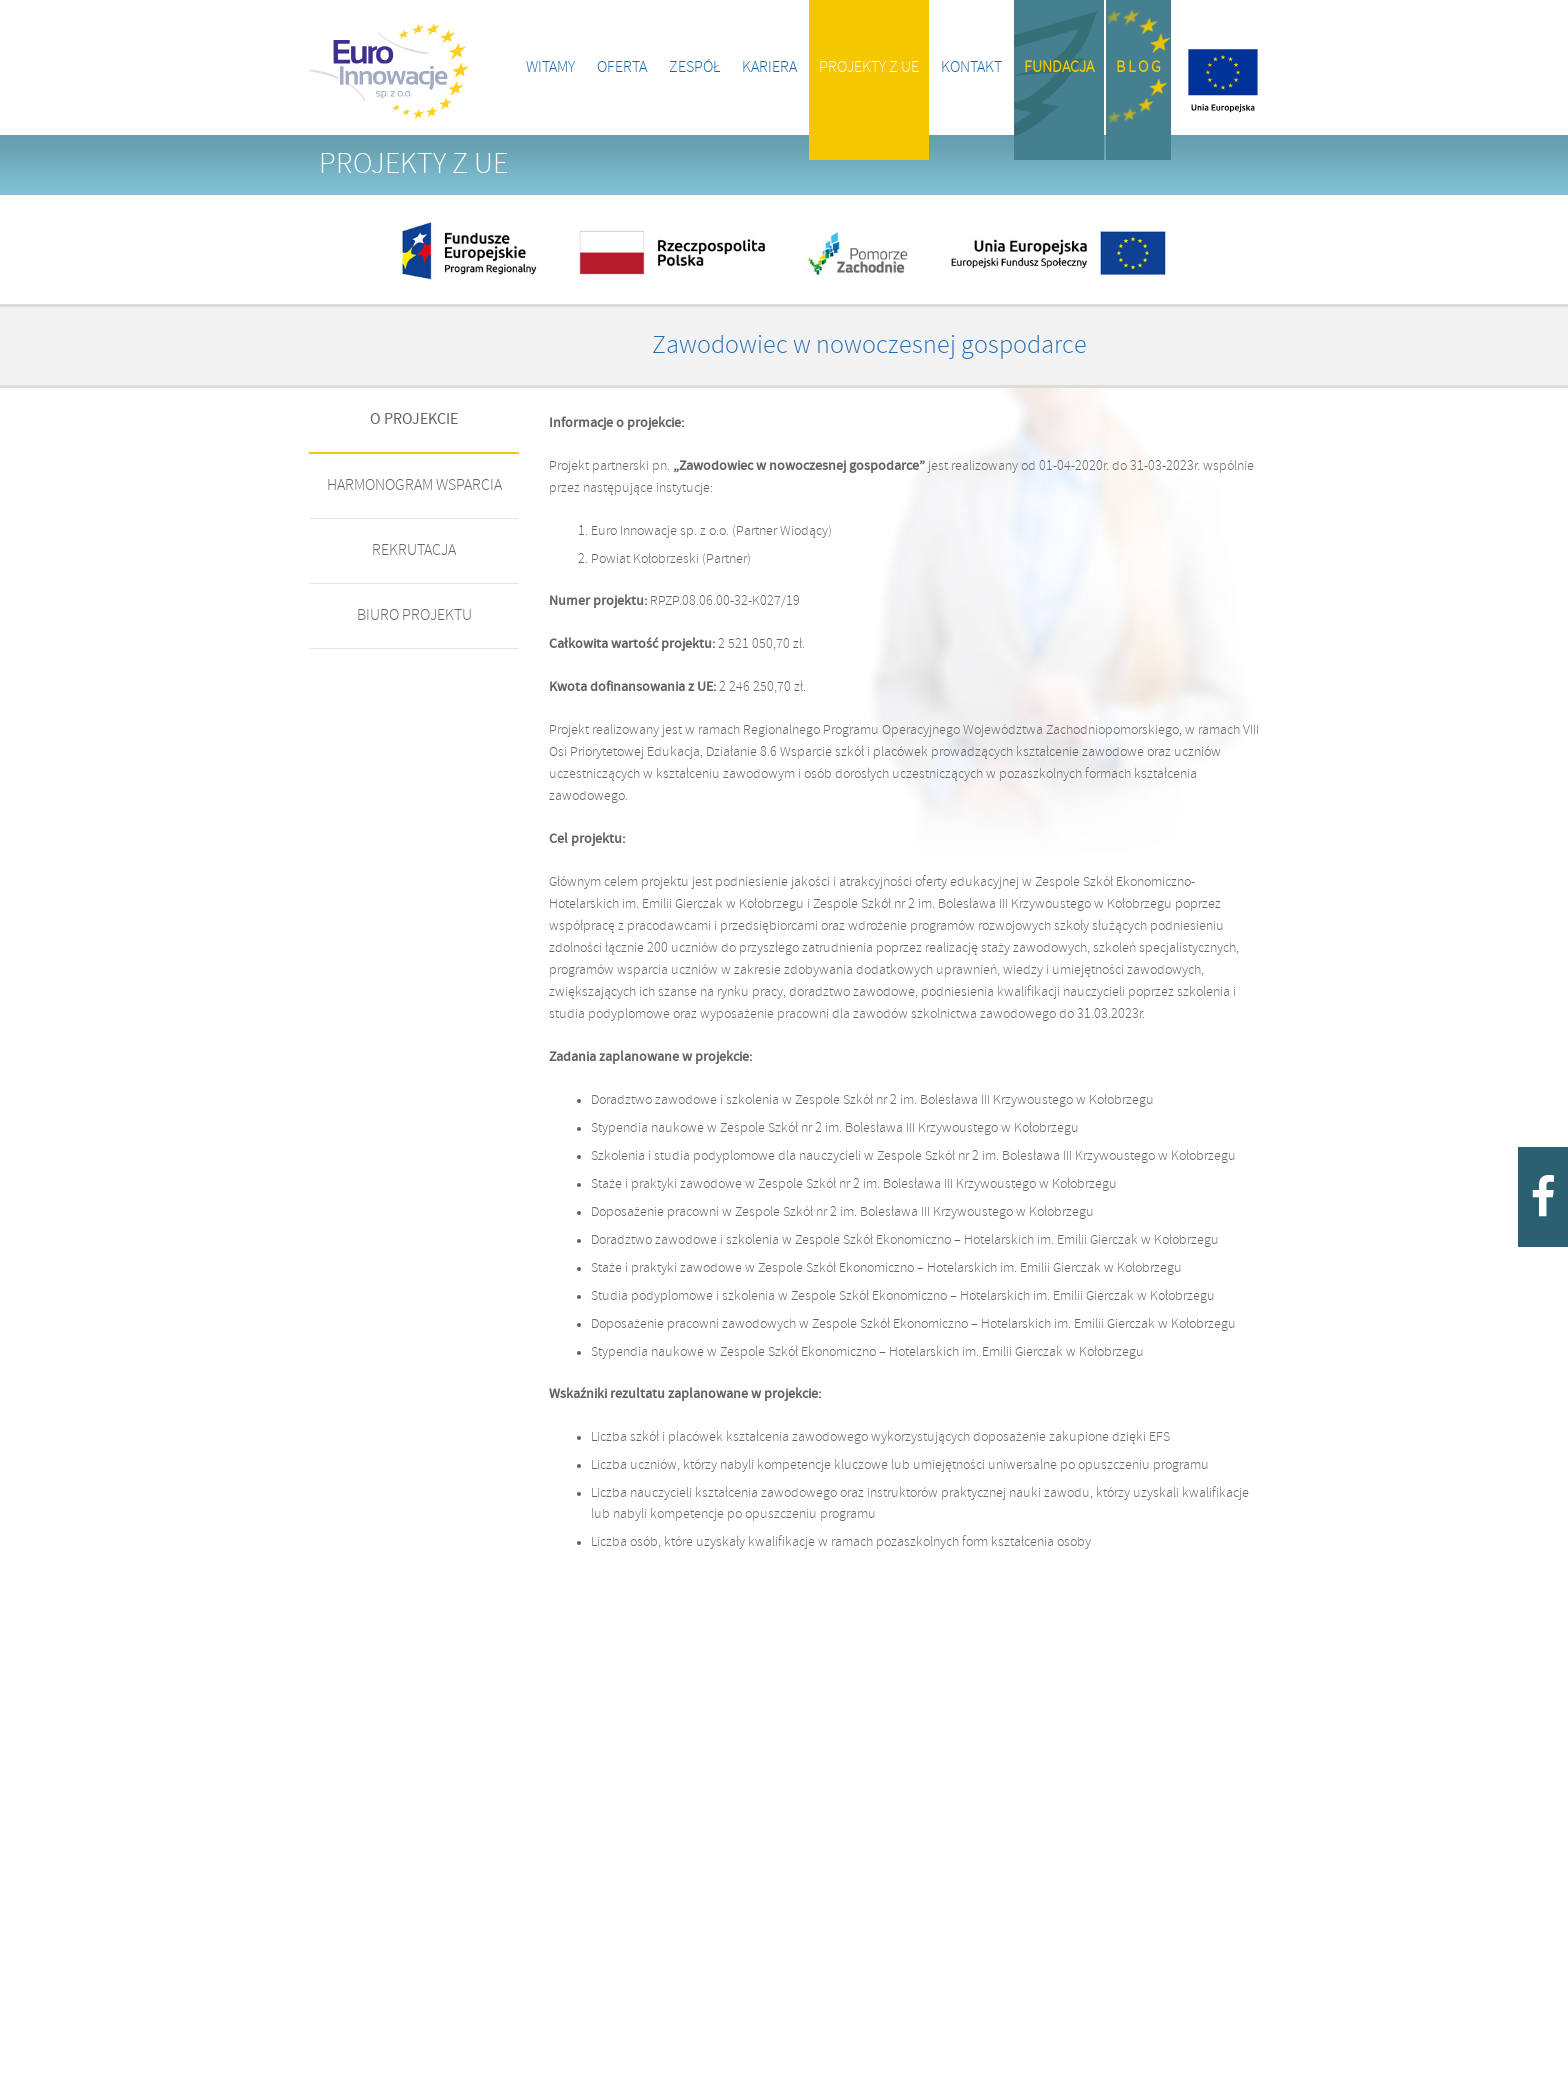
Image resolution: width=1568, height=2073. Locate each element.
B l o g (1138, 67)
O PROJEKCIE (414, 419)
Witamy (550, 67)
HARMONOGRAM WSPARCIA (414, 485)
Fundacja (1059, 67)
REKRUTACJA (414, 550)
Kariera (769, 67)
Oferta (622, 67)
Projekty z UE (869, 67)
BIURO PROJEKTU (414, 615)
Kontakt (971, 67)
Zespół (694, 67)
